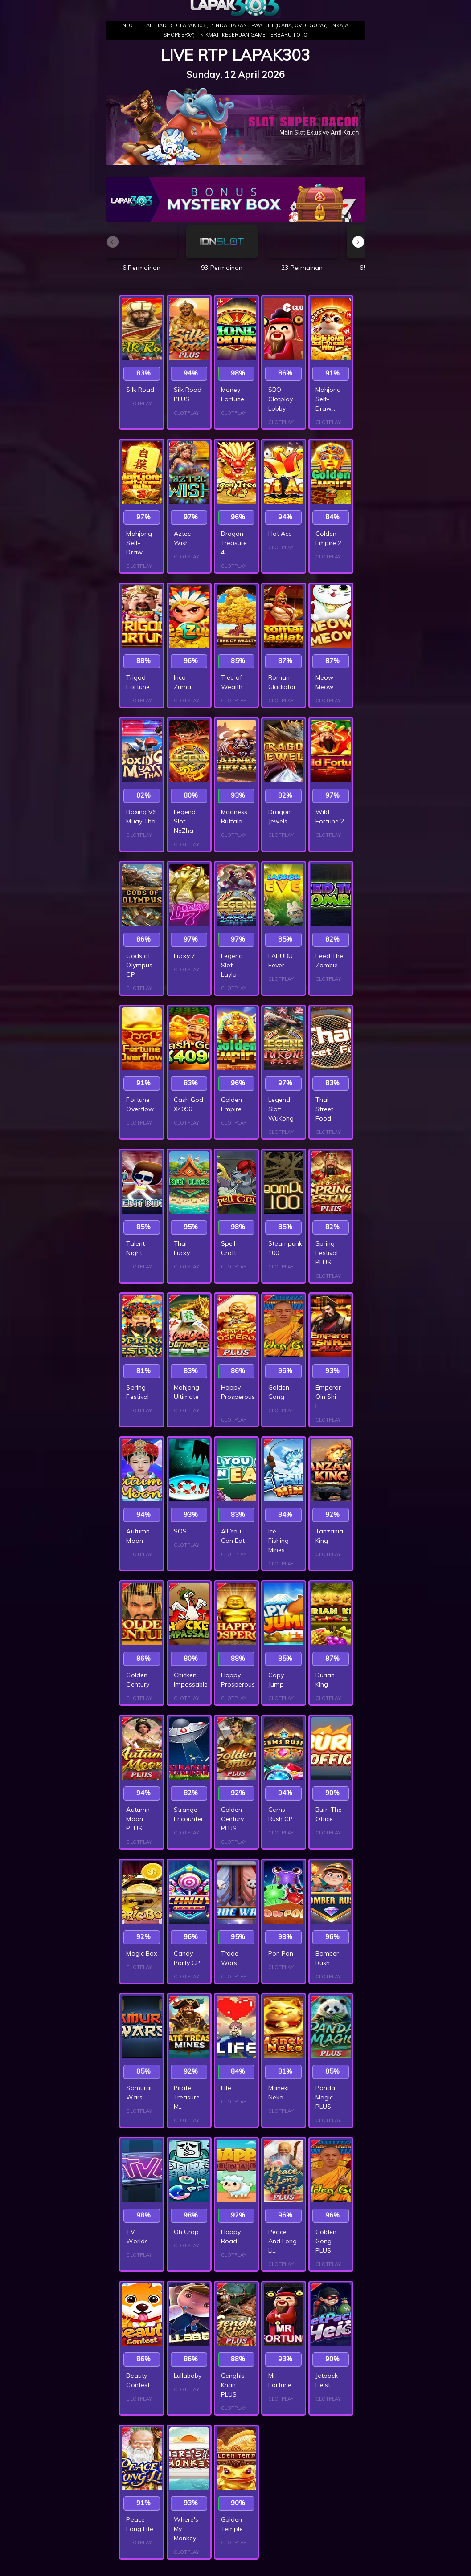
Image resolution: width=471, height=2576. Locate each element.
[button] (358, 242)
